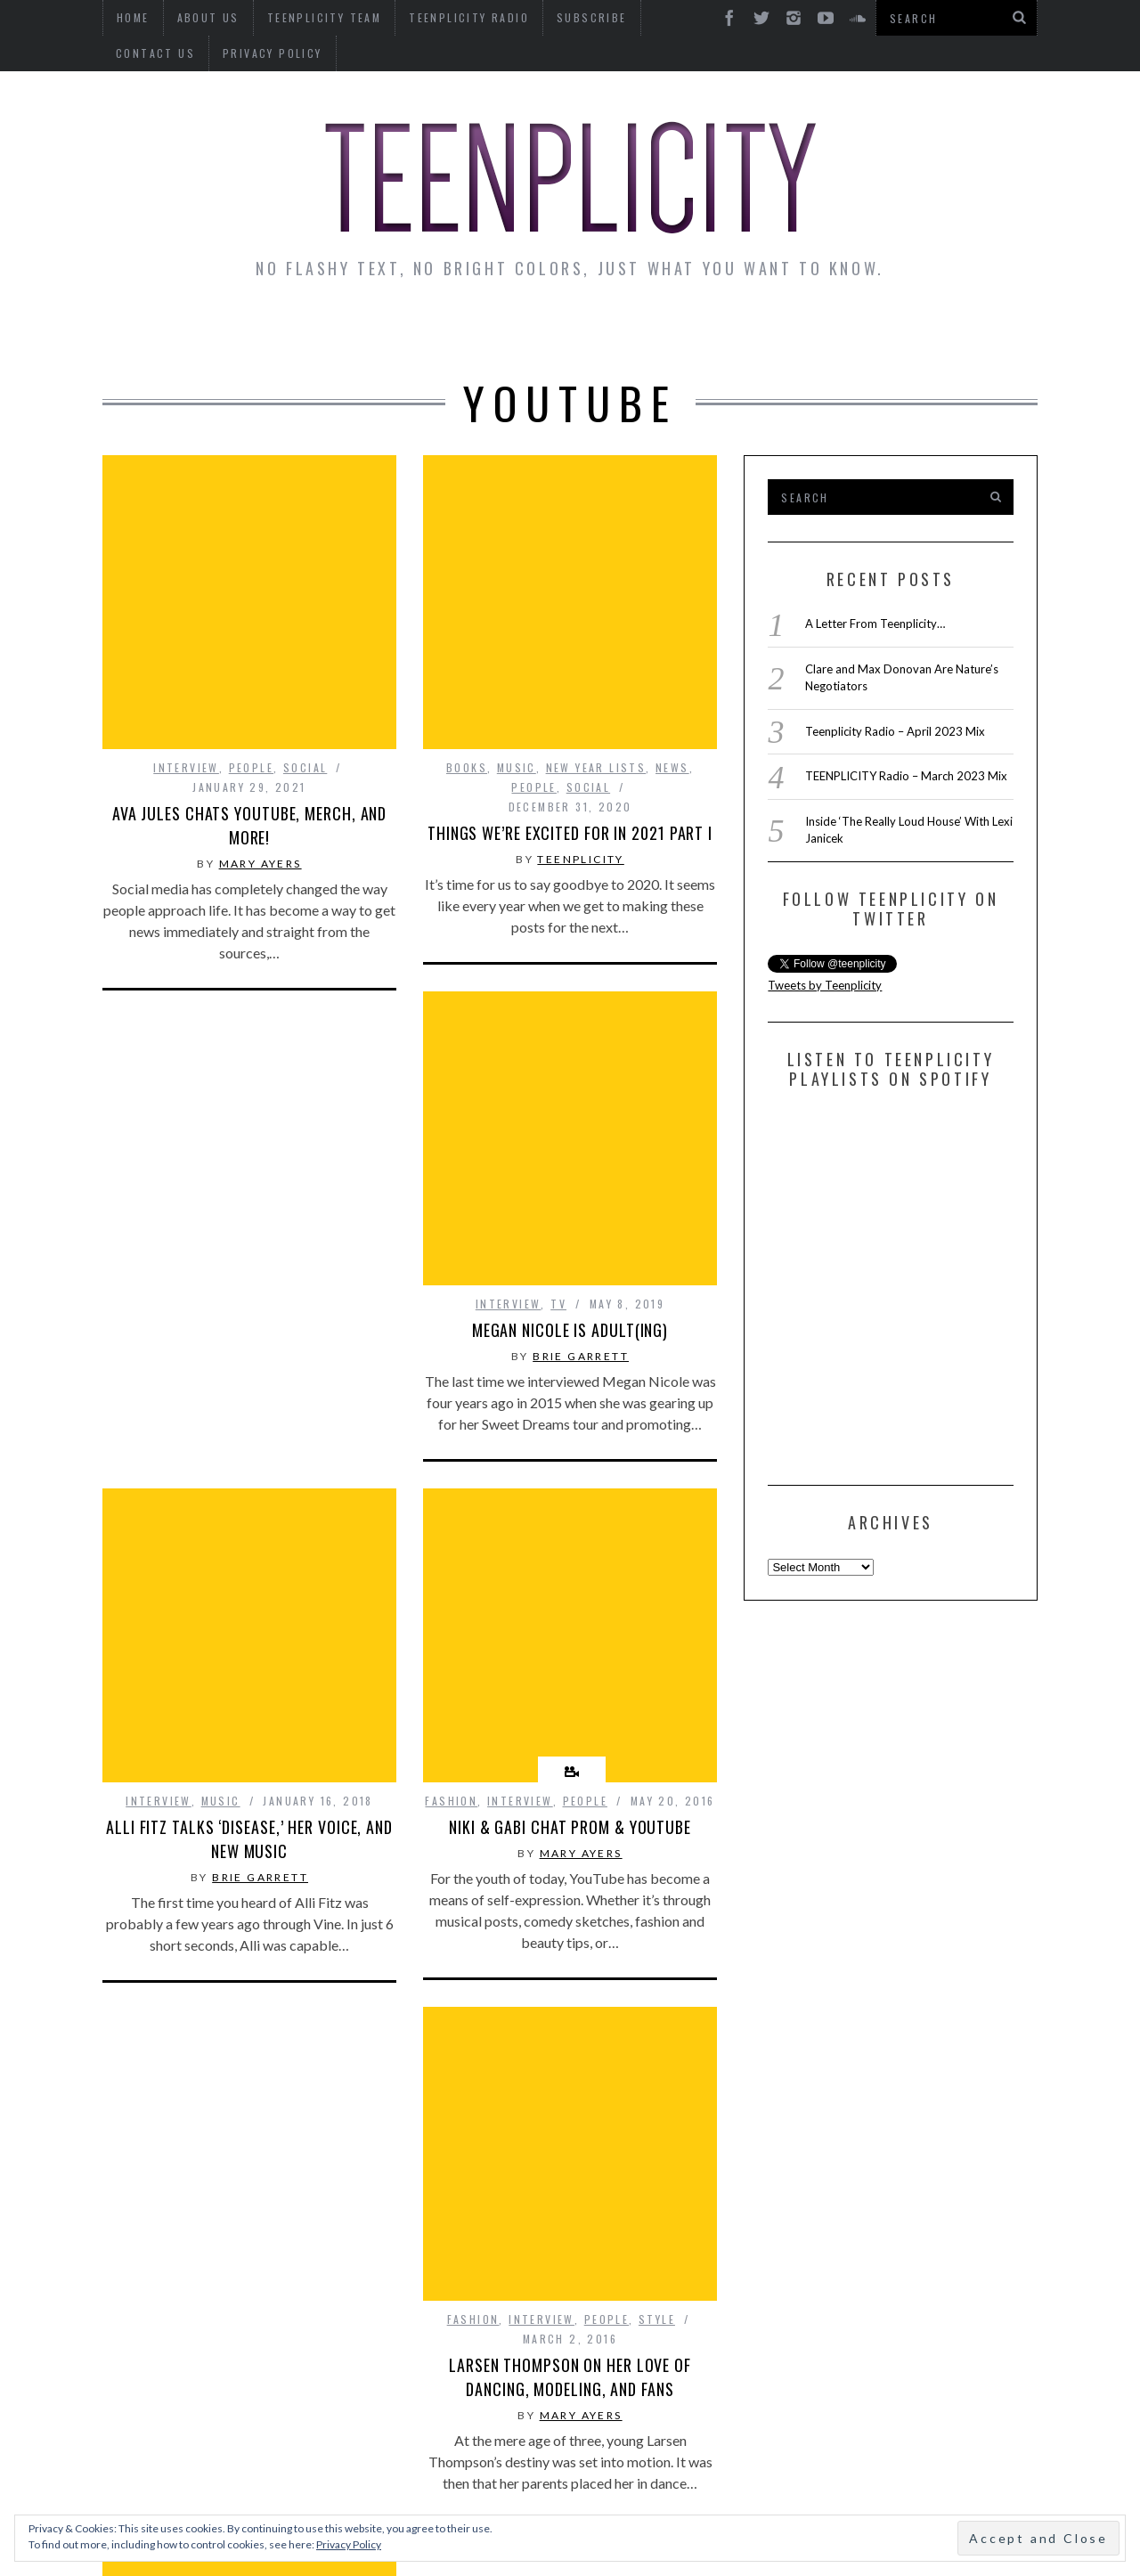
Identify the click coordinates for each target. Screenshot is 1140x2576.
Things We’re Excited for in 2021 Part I (570, 704)
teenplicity (580, 731)
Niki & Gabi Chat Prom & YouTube (570, 1599)
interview (186, 996)
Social (305, 996)
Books (466, 639)
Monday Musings (565, 331)
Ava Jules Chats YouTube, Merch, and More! (249, 1054)
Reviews (885, 331)
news (672, 639)
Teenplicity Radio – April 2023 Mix (895, 731)
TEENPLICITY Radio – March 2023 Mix (906, 776)
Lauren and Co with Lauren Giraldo (570, 2039)
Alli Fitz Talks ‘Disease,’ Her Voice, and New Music (249, 1513)
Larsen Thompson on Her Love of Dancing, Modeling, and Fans (249, 2248)
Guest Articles (745, 331)
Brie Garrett (581, 1129)
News (152, 331)
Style (336, 2190)
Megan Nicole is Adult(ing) (570, 1102)
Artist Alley (398, 331)
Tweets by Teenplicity (825, 985)
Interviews (256, 331)
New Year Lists (596, 639)
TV (558, 1076)
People (251, 996)
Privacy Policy (166, 53)
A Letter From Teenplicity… (875, 623)
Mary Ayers (260, 1092)
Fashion (451, 1573)
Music (516, 639)
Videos (983, 331)
